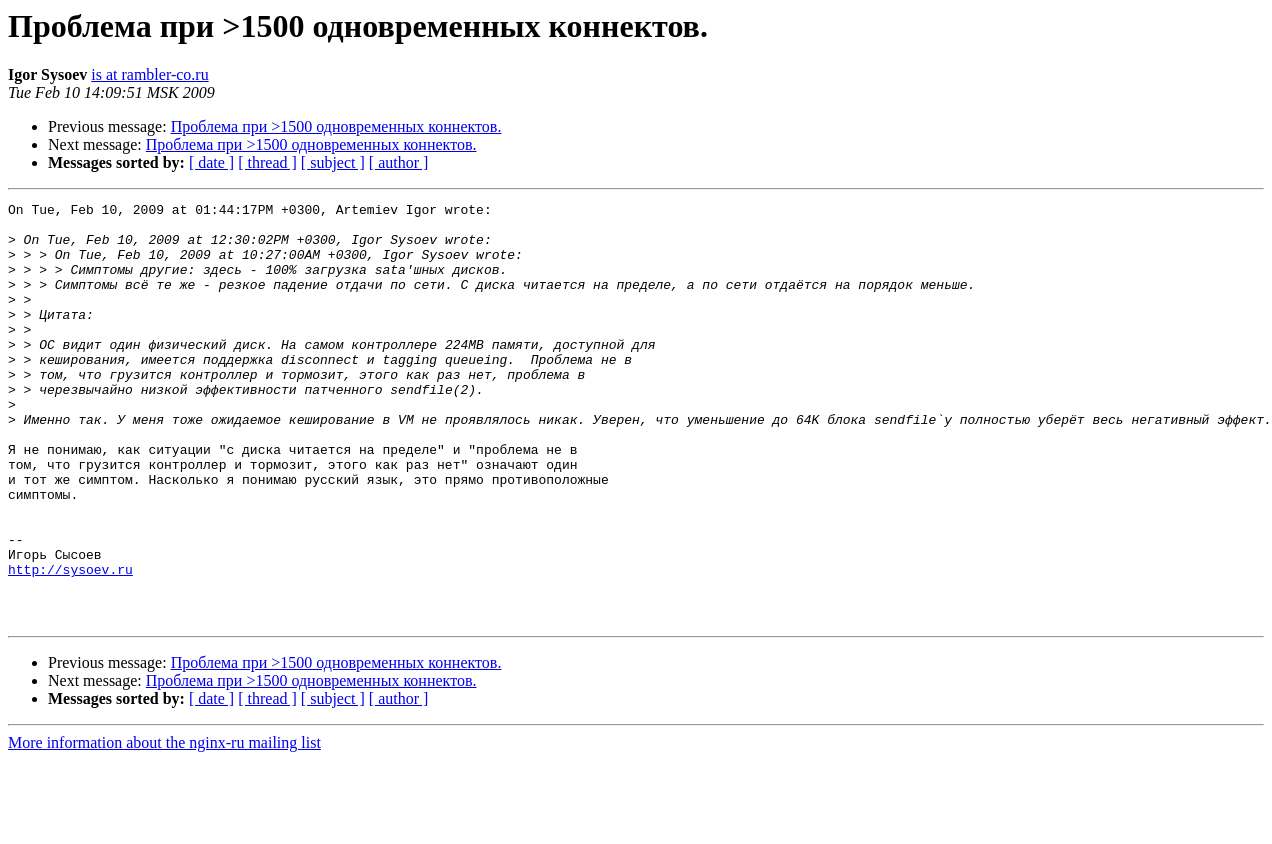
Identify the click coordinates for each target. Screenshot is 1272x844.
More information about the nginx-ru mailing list (164, 826)
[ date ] (211, 162)
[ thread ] (267, 162)
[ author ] (399, 162)
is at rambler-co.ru (149, 74)
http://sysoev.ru (70, 644)
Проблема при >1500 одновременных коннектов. (336, 126)
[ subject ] (333, 162)
